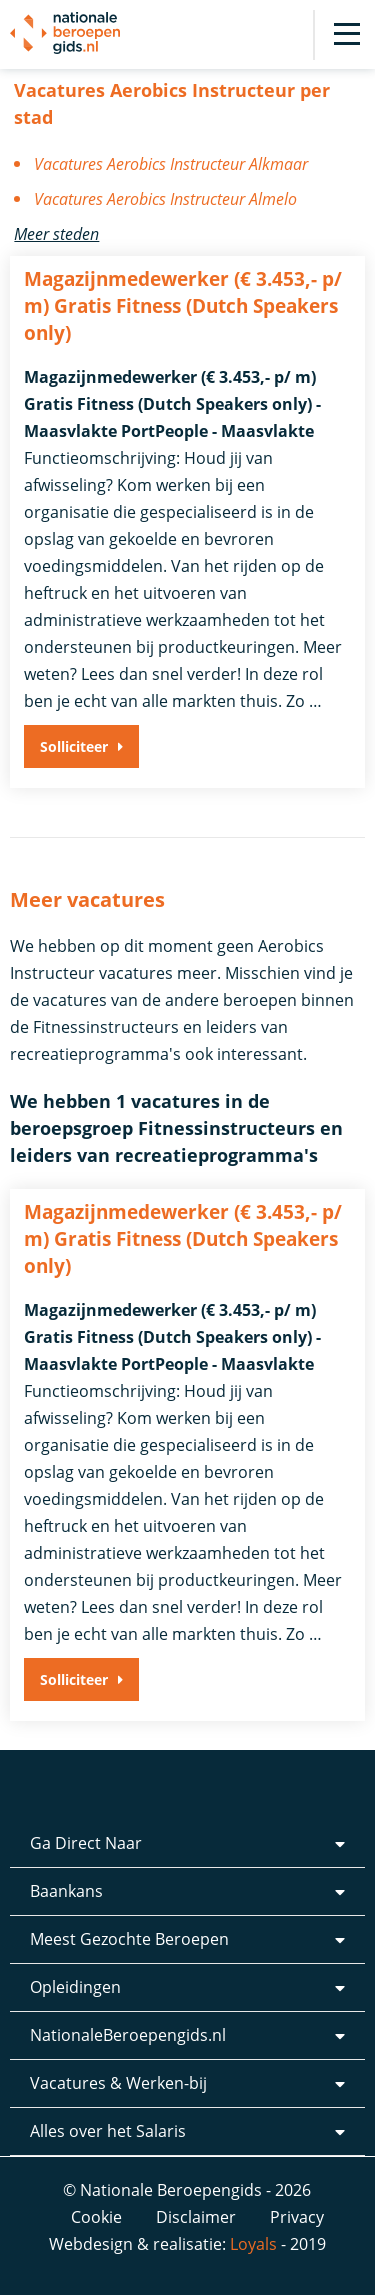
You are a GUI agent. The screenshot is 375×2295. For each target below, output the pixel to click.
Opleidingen (75, 1987)
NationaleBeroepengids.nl (128, 2035)
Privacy (297, 2217)
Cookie (96, 2217)
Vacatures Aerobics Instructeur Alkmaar (171, 164)
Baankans (66, 1891)
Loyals (253, 2244)
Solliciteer (74, 746)
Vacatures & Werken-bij (118, 2083)
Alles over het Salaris (108, 2131)
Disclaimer (196, 2217)
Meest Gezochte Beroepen (129, 1939)
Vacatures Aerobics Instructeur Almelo (165, 199)
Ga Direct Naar (86, 1843)
